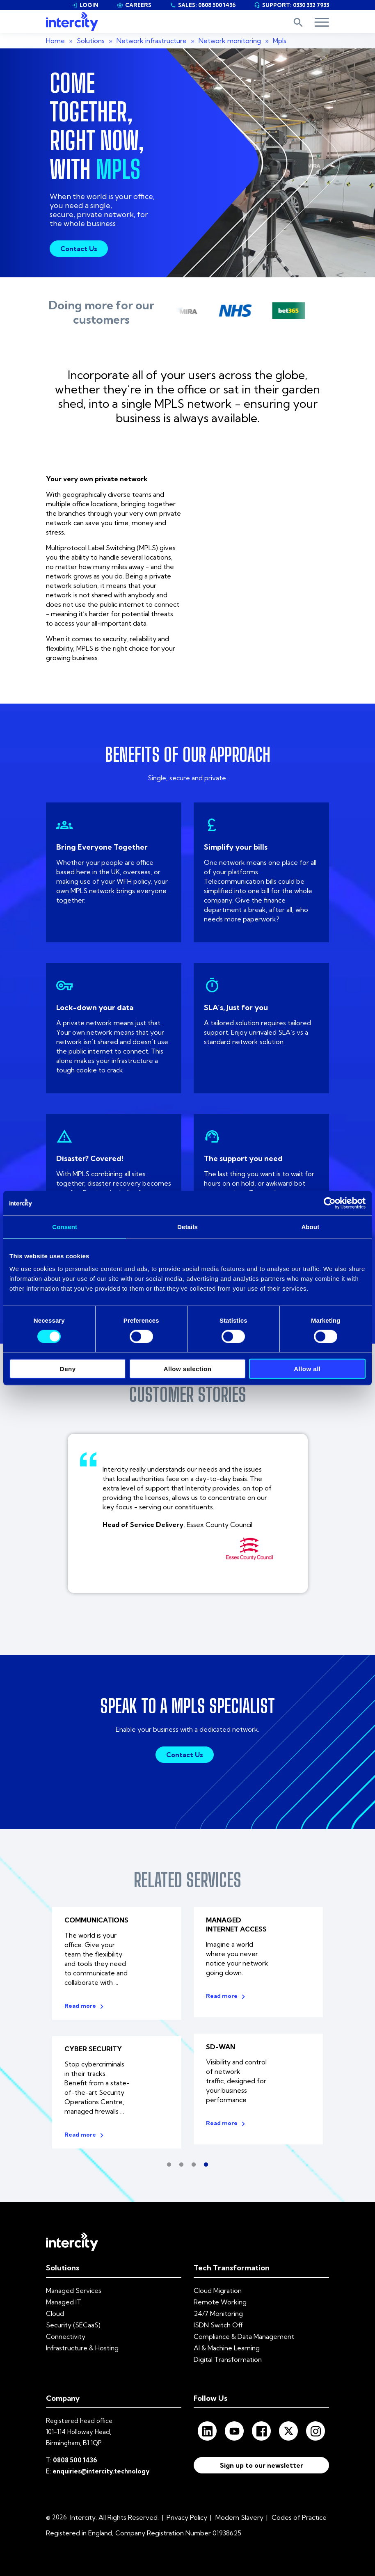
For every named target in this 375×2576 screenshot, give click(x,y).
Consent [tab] (64, 1226)
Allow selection (188, 1368)
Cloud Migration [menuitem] (218, 2287)
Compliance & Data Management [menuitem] (244, 2333)
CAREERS (134, 5)
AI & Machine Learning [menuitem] (227, 2344)
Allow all (307, 1368)
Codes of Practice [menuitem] (299, 2514)
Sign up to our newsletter (261, 2463)
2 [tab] (181, 2161)
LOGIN (84, 5)
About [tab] (310, 1226)
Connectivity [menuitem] (65, 2333)
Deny (68, 1368)
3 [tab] (194, 2161)
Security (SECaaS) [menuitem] (73, 2321)
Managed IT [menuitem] (63, 2298)
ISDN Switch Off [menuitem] (218, 2321)
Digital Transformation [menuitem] (228, 2356)
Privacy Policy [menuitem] (187, 2514)
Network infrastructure (152, 41)
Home (55, 41)
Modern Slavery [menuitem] (239, 2514)
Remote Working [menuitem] (220, 2298)
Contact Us (78, 249)
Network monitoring (230, 41)
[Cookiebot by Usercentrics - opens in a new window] (330, 1203)
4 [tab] (206, 2161)
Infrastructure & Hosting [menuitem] (82, 2344)
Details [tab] (187, 1226)
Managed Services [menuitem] (73, 2287)
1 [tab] (169, 2161)
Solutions (91, 41)
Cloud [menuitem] (55, 2310)
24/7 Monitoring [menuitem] (218, 2310)
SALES (203, 5)
